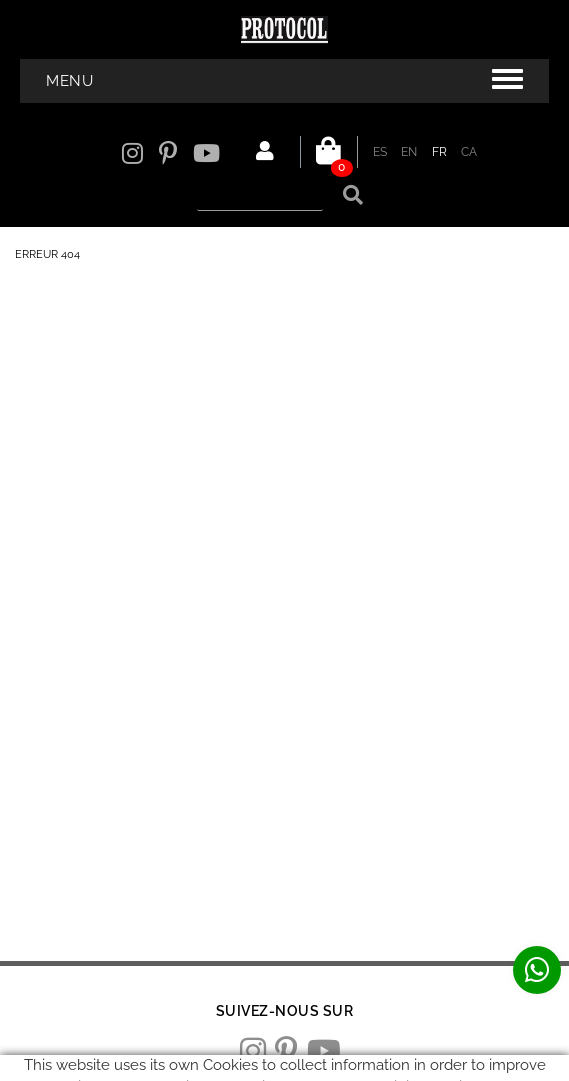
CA (469, 152)
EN (409, 152)
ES (380, 152)
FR (440, 152)
